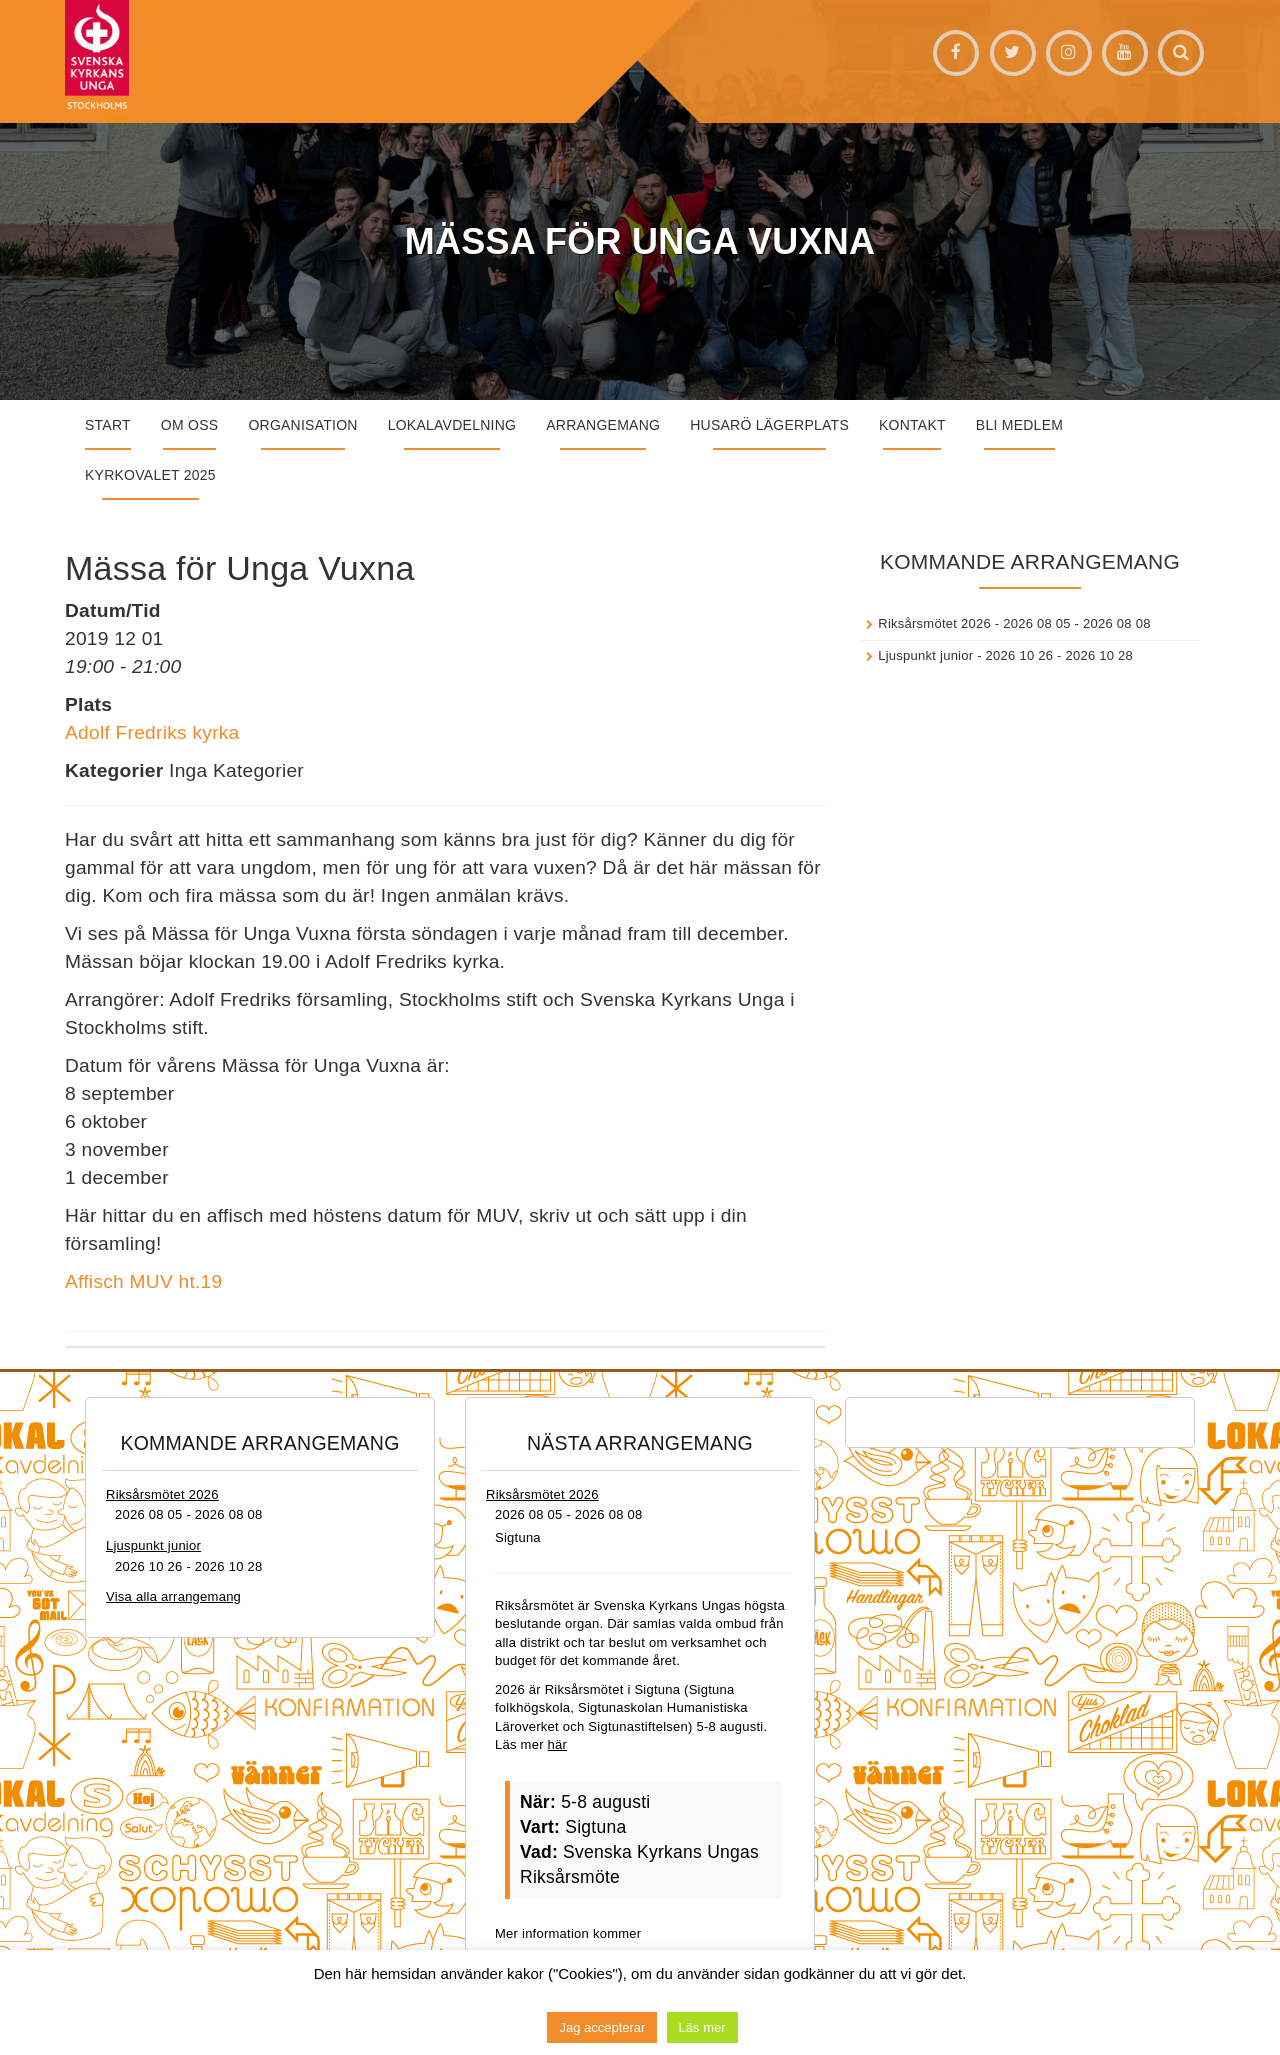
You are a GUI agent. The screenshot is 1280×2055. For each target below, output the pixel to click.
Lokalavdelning (452, 425)
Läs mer (702, 2027)
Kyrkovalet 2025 (150, 475)
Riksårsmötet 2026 (934, 623)
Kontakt (912, 425)
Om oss (190, 425)
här (558, 1744)
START (108, 425)
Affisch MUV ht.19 (143, 1281)
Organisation (302, 425)
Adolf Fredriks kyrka (152, 732)
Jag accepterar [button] (602, 2027)
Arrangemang (603, 425)
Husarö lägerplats (769, 425)
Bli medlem (1019, 425)
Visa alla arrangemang (173, 1596)
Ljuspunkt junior (925, 655)
